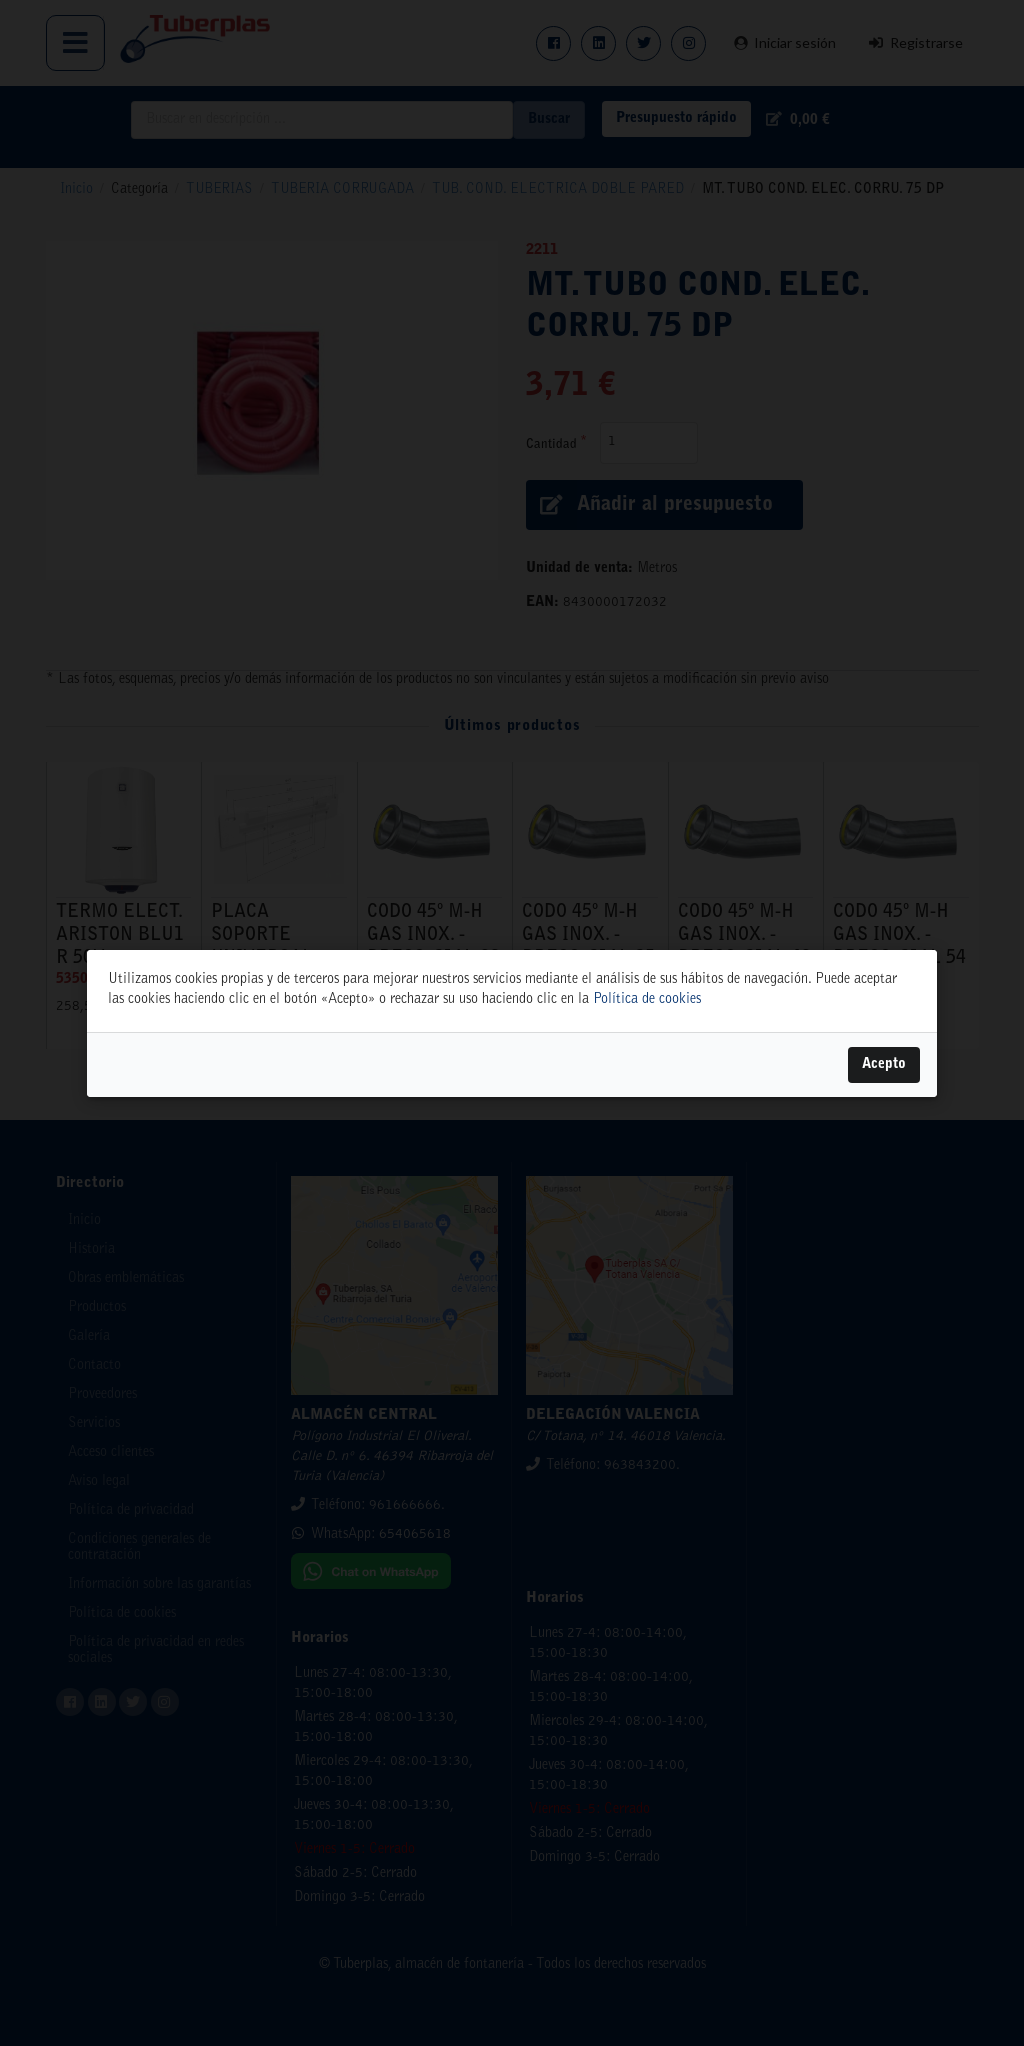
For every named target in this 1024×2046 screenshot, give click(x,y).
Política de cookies (647, 1000)
